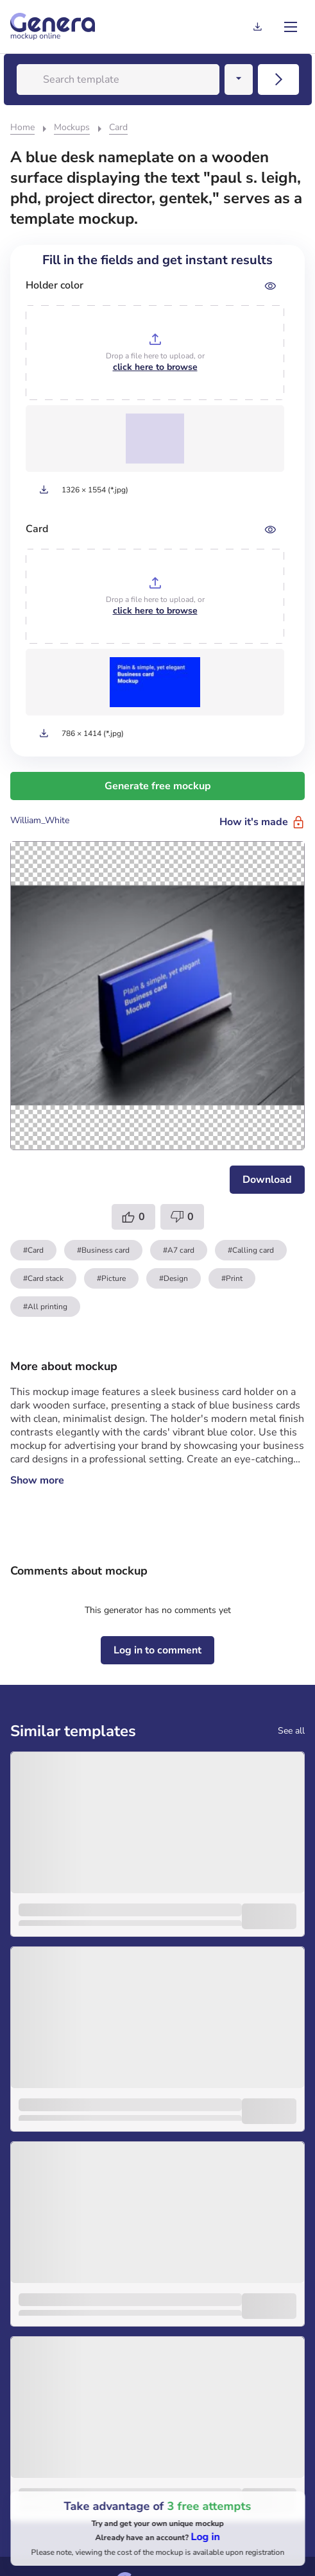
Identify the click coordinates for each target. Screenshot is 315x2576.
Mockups (72, 127)
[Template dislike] (182, 1217)
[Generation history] (257, 27)
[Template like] (133, 1217)
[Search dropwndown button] (239, 79)
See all (291, 1731)
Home (22, 127)
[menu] (291, 27)
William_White (39, 820)
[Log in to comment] (157, 1650)
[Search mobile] (278, 79)
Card (118, 127)
